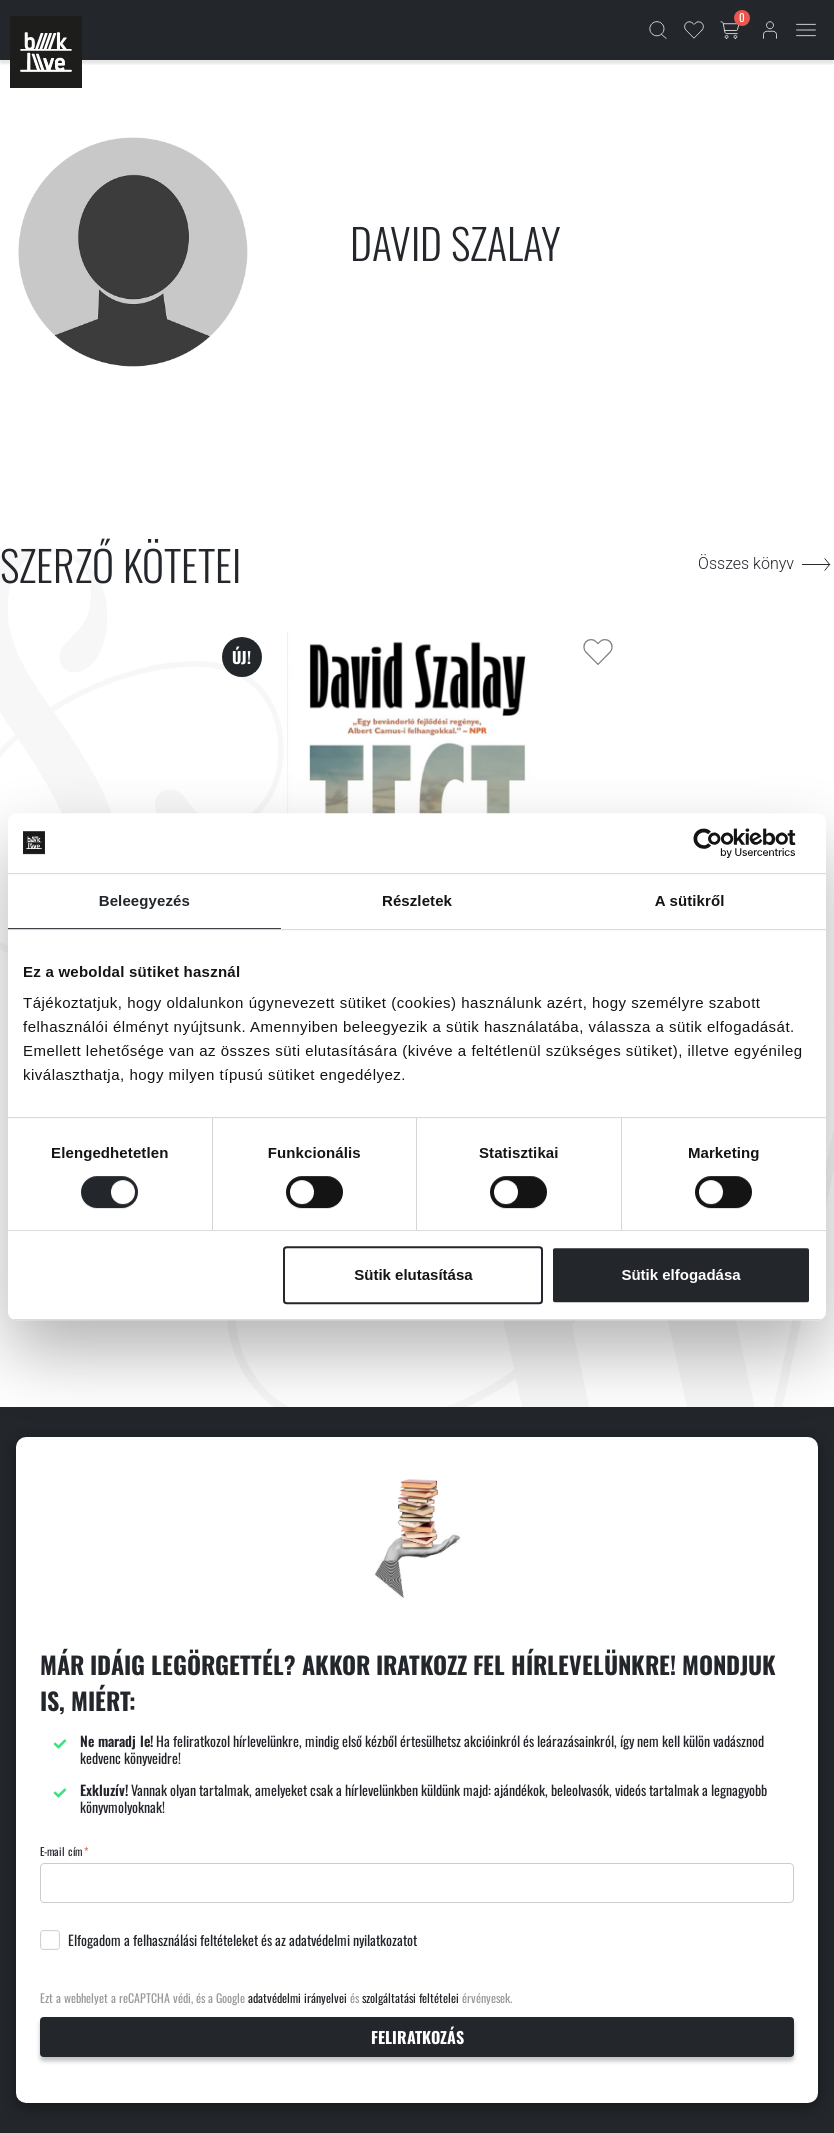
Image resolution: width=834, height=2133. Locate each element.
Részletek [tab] (417, 900)
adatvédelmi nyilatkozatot (353, 1940)
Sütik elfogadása (680, 1274)
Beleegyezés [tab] (144, 900)
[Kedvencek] (694, 30)
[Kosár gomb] (732, 30)
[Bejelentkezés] (770, 30)
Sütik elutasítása (413, 1274)
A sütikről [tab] (690, 900)
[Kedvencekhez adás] (598, 652)
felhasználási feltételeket (195, 1940)
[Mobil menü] (806, 30)
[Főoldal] (46, 52)
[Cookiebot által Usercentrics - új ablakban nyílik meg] (723, 843)
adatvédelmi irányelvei (297, 1997)
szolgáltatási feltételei (410, 1997)
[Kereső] (658, 30)
